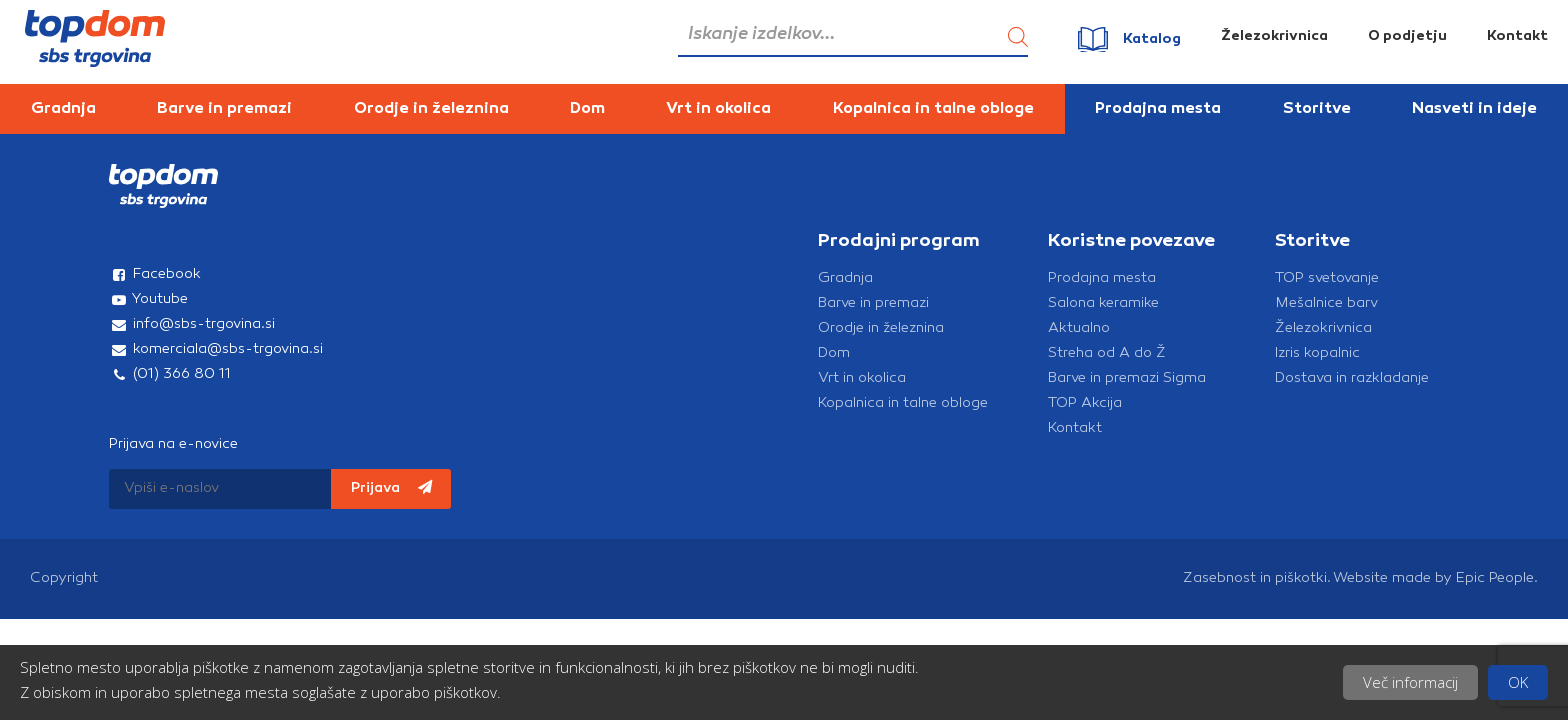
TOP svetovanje (1327, 278)
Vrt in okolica (718, 109)
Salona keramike (1103, 303)
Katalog (1152, 39)
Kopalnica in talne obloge (933, 109)
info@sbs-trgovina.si (192, 324)
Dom (587, 109)
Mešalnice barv (1326, 303)
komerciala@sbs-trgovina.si (216, 349)
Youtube (148, 299)
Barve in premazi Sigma (1127, 378)
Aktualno (1079, 328)
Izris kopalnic (1317, 353)
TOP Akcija (1085, 403)
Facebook (155, 274)
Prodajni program (899, 241)
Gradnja (63, 109)
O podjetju (1407, 36)
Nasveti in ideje (1474, 109)
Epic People (1495, 578)
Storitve (1317, 109)
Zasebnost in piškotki (1255, 578)
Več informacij (1410, 682)
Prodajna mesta (1158, 109)
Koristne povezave (1131, 241)
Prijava (391, 488)
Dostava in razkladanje (1352, 378)
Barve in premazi (224, 109)
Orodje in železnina (431, 109)
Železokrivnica (1274, 36)
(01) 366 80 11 (170, 374)
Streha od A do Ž (1107, 353)
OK (1518, 682)
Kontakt (1517, 36)
